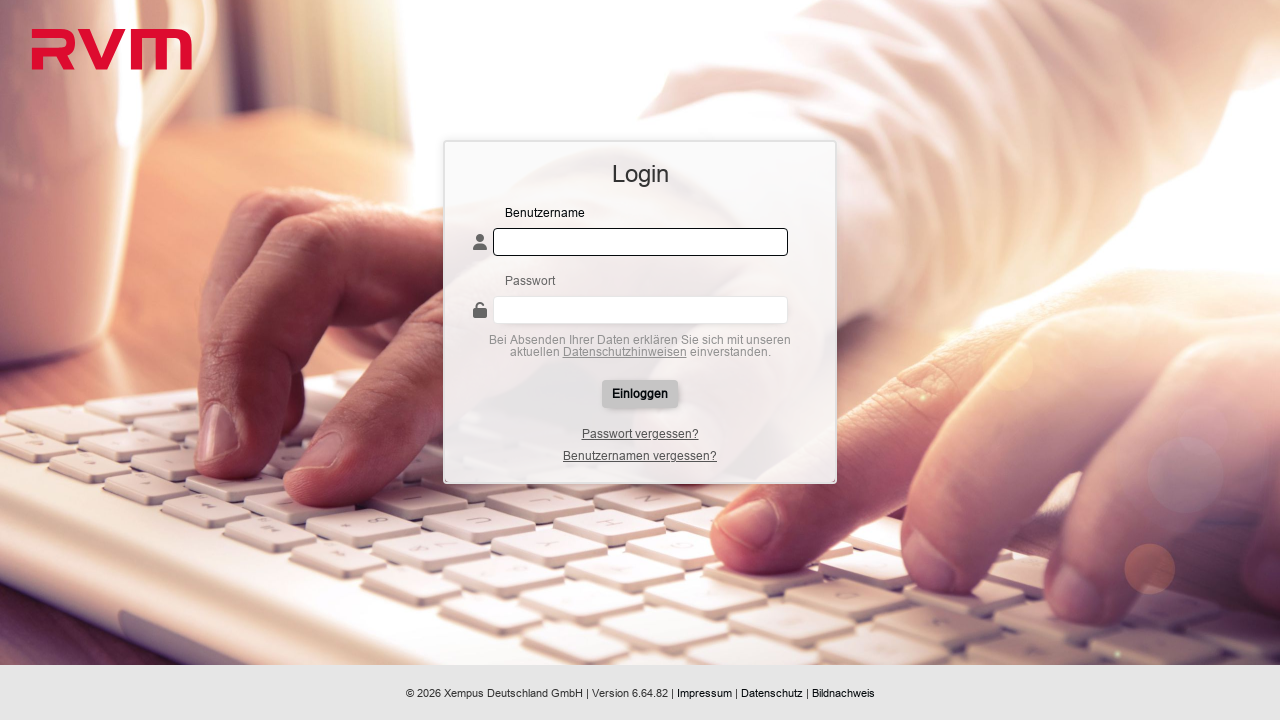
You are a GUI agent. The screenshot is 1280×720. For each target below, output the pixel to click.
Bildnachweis (843, 693)
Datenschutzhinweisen (625, 351)
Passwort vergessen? (640, 434)
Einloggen (640, 393)
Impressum (704, 693)
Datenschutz (772, 693)
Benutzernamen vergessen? (640, 456)
